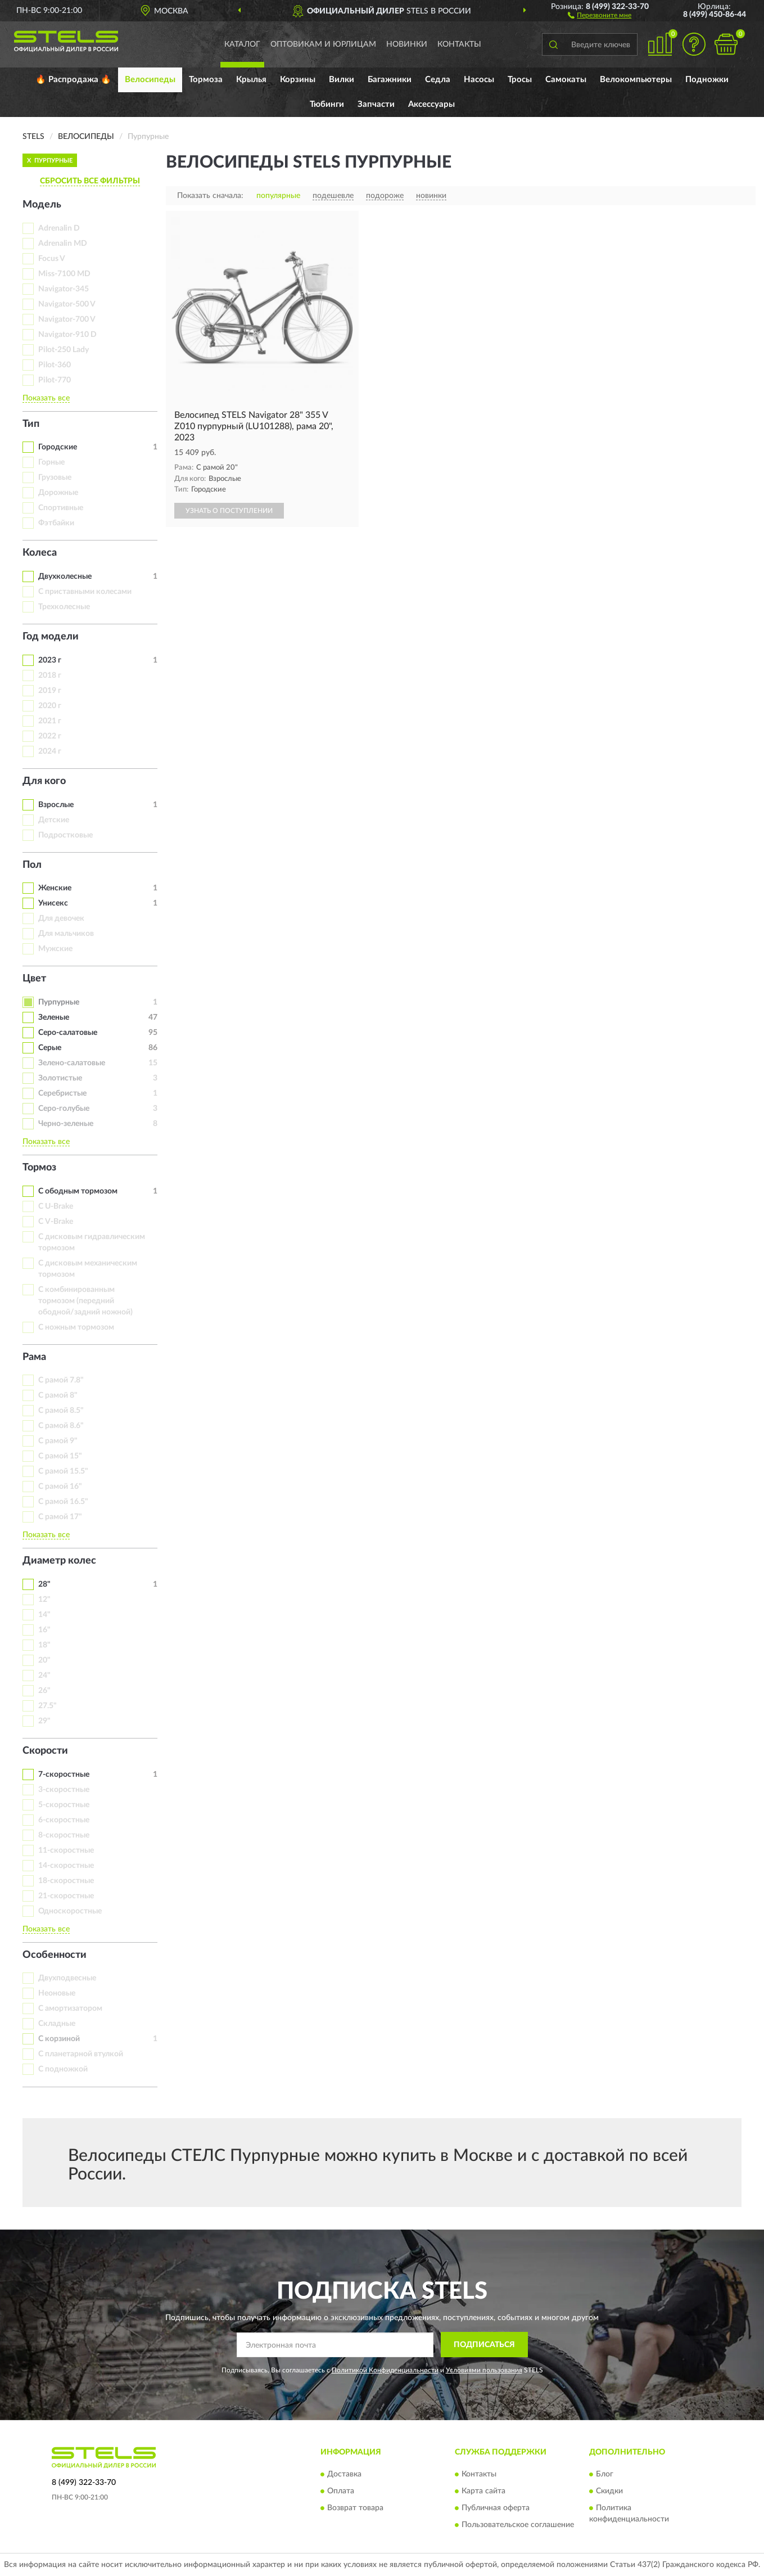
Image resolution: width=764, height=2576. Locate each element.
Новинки (406, 44)
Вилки (341, 79)
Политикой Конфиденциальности (385, 2370)
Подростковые (65, 835)
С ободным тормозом (77, 1191)
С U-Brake (55, 1206)
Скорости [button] (45, 1751)
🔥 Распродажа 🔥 (73, 79)
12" (44, 1600)
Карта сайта (483, 2491)
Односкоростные (70, 1911)
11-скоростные (66, 1850)
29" (44, 1721)
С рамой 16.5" (63, 1502)
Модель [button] (41, 205)
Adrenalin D (59, 228)
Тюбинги (327, 104)
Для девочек (61, 918)
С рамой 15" (60, 1456)
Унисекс (53, 903)
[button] (599, 14)
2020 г (49, 706)
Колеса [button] (39, 553)
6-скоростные (63, 1820)
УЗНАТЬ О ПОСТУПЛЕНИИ (229, 510)
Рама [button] (34, 1357)
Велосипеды (150, 79)
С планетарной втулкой (80, 2054)
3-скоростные (63, 1790)
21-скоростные (66, 1896)
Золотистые (60, 1078)
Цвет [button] (34, 979)
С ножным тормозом (76, 1327)
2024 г (49, 751)
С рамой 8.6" (61, 1426)
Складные (56, 2024)
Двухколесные (65, 576)
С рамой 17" (60, 1517)
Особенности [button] (54, 1955)
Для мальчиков (66, 934)
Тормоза (206, 79)
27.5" (47, 1706)
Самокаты (565, 79)
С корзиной (59, 2039)
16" (44, 1630)
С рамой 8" (58, 1395)
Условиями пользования (484, 2370)
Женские (54, 888)
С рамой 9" (58, 1441)
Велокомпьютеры (636, 79)
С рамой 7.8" (61, 1380)
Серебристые (62, 1093)
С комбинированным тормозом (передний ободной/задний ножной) (85, 1301)
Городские (57, 447)
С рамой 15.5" (63, 1471)
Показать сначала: (210, 196)
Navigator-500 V (67, 304)
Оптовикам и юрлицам (323, 44)
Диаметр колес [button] (59, 1561)
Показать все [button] (46, 398)
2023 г (49, 660)
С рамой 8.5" (61, 1411)
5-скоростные (63, 1805)
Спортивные (60, 508)
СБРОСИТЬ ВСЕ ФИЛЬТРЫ (90, 181)
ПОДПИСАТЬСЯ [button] (484, 2345)
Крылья (251, 79)
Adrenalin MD (62, 243)
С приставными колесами (85, 592)
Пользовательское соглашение (518, 2525)
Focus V (51, 259)
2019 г (49, 691)
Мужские (55, 949)
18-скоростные (66, 1881)
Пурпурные (58, 1002)
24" (44, 1675)
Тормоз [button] (39, 1168)
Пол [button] (32, 865)
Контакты (459, 44)
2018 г (49, 675)
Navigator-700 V (67, 319)
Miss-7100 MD (64, 274)
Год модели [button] (50, 637)
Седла (437, 79)
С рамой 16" (60, 1486)
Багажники (390, 79)
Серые (49, 1048)
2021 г (49, 721)
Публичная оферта (496, 2508)
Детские (53, 820)
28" (44, 1584)
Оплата (340, 2491)
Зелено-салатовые (71, 1063)
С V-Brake (55, 1222)
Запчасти (376, 104)
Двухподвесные (67, 1978)
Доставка (344, 2474)
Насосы (479, 79)
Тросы (520, 79)
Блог (604, 2474)
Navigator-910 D (67, 335)
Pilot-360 (54, 365)
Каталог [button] (242, 44)
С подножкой (63, 2069)
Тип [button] (30, 424)
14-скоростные (66, 1866)
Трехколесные (64, 607)
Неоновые (56, 1993)
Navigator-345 (63, 289)
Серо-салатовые (67, 1033)
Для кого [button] (44, 781)
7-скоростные (63, 1774)
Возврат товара (355, 2508)
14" (44, 1615)
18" (44, 1645)
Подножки (707, 79)
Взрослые (56, 805)
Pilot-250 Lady (63, 350)
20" (44, 1660)
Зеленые (53, 1017)
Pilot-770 (54, 380)
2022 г (49, 736)
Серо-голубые (63, 1109)
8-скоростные (63, 1835)
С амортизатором (70, 2008)
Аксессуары (431, 104)
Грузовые (54, 477)
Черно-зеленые (65, 1124)
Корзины (297, 79)
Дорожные (58, 493)
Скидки (609, 2491)
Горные (51, 462)
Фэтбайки (56, 523)
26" (44, 1691)
